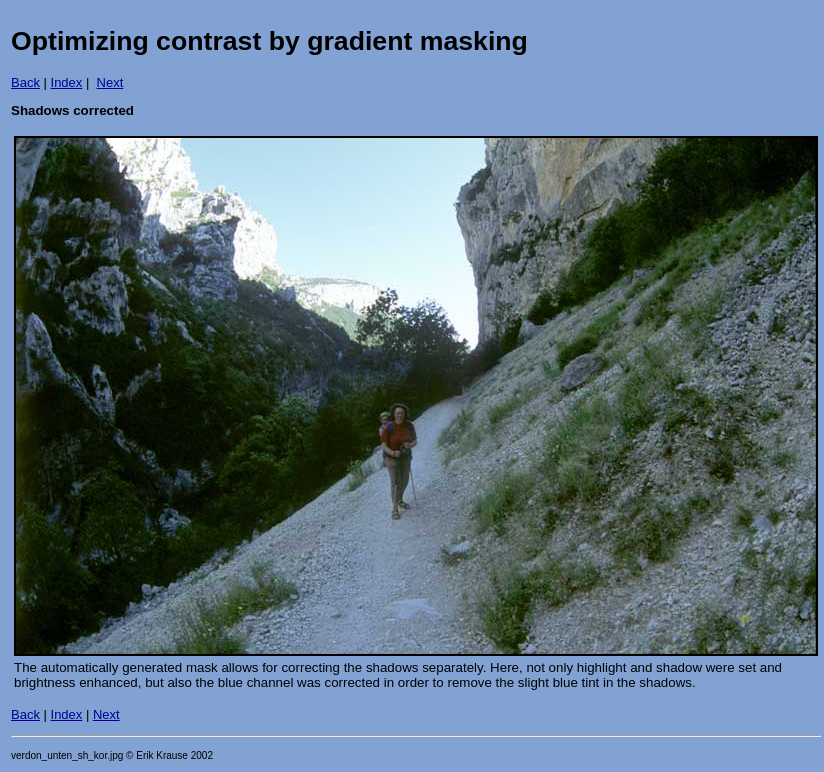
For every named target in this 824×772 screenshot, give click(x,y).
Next (110, 82)
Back (25, 82)
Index (67, 82)
